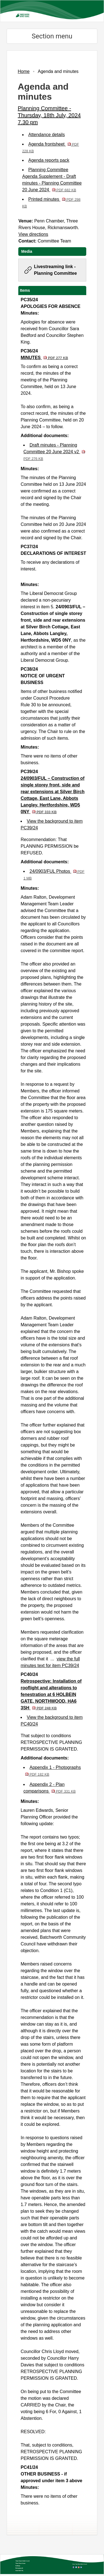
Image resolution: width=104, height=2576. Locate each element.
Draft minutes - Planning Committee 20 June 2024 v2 (54, 452)
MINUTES (44, 357)
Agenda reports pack (48, 160)
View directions (33, 234)
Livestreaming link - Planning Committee (55, 270)
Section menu (52, 36)
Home (24, 71)
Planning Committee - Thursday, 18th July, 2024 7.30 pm (49, 115)
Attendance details (46, 134)
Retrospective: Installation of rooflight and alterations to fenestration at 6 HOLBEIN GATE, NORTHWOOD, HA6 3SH (51, 1694)
